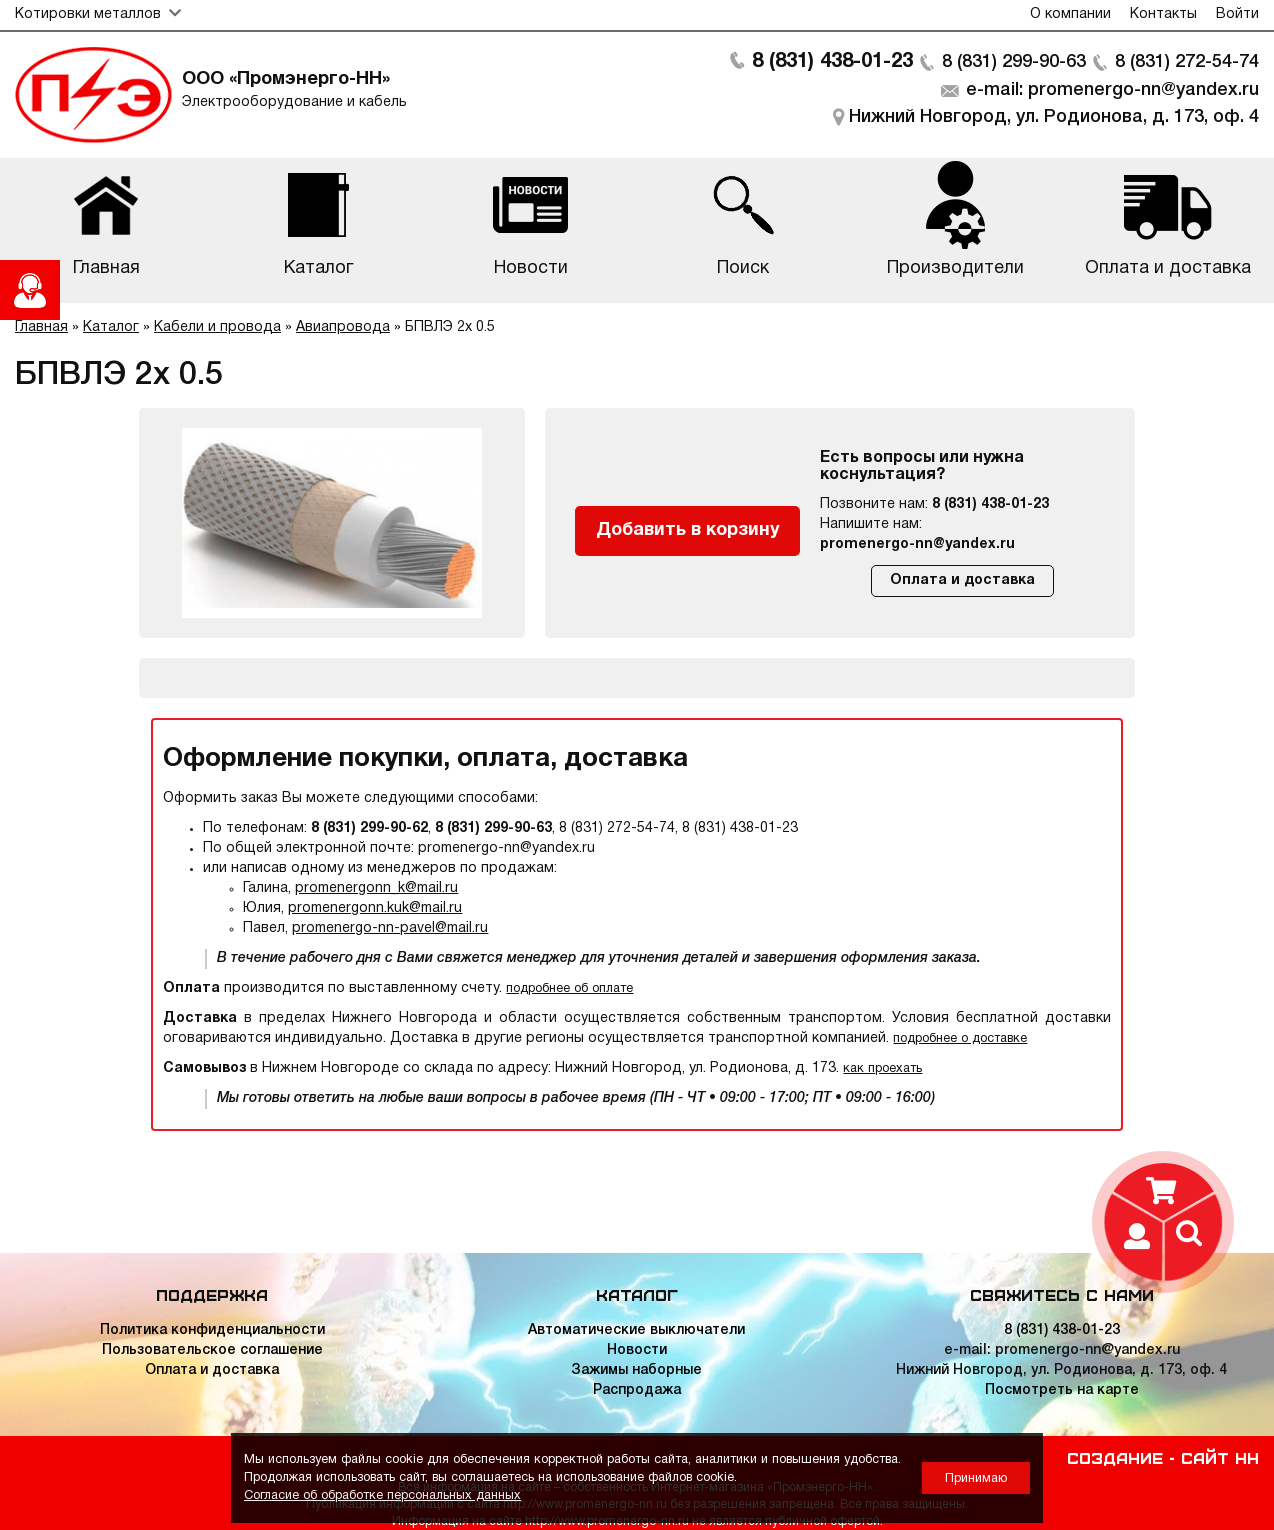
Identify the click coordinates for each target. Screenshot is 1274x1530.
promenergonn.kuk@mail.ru (375, 908)
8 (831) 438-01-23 (832, 62)
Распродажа (637, 1390)
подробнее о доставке (960, 1038)
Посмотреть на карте (1062, 1390)
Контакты (1163, 14)
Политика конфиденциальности (212, 1330)
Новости (637, 1350)
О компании (1070, 14)
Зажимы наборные (636, 1370)
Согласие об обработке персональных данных (382, 1495)
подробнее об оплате (569, 988)
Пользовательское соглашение (212, 1350)
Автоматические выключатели (636, 1330)
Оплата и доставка (962, 580)
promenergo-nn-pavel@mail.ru (390, 928)
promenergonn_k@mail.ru (376, 888)
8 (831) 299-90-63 (1014, 62)
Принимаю (976, 1478)
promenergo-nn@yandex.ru (917, 544)
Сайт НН (1220, 1457)
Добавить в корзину (688, 530)
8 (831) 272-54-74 (1187, 62)
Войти (1237, 14)
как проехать (882, 1068)
